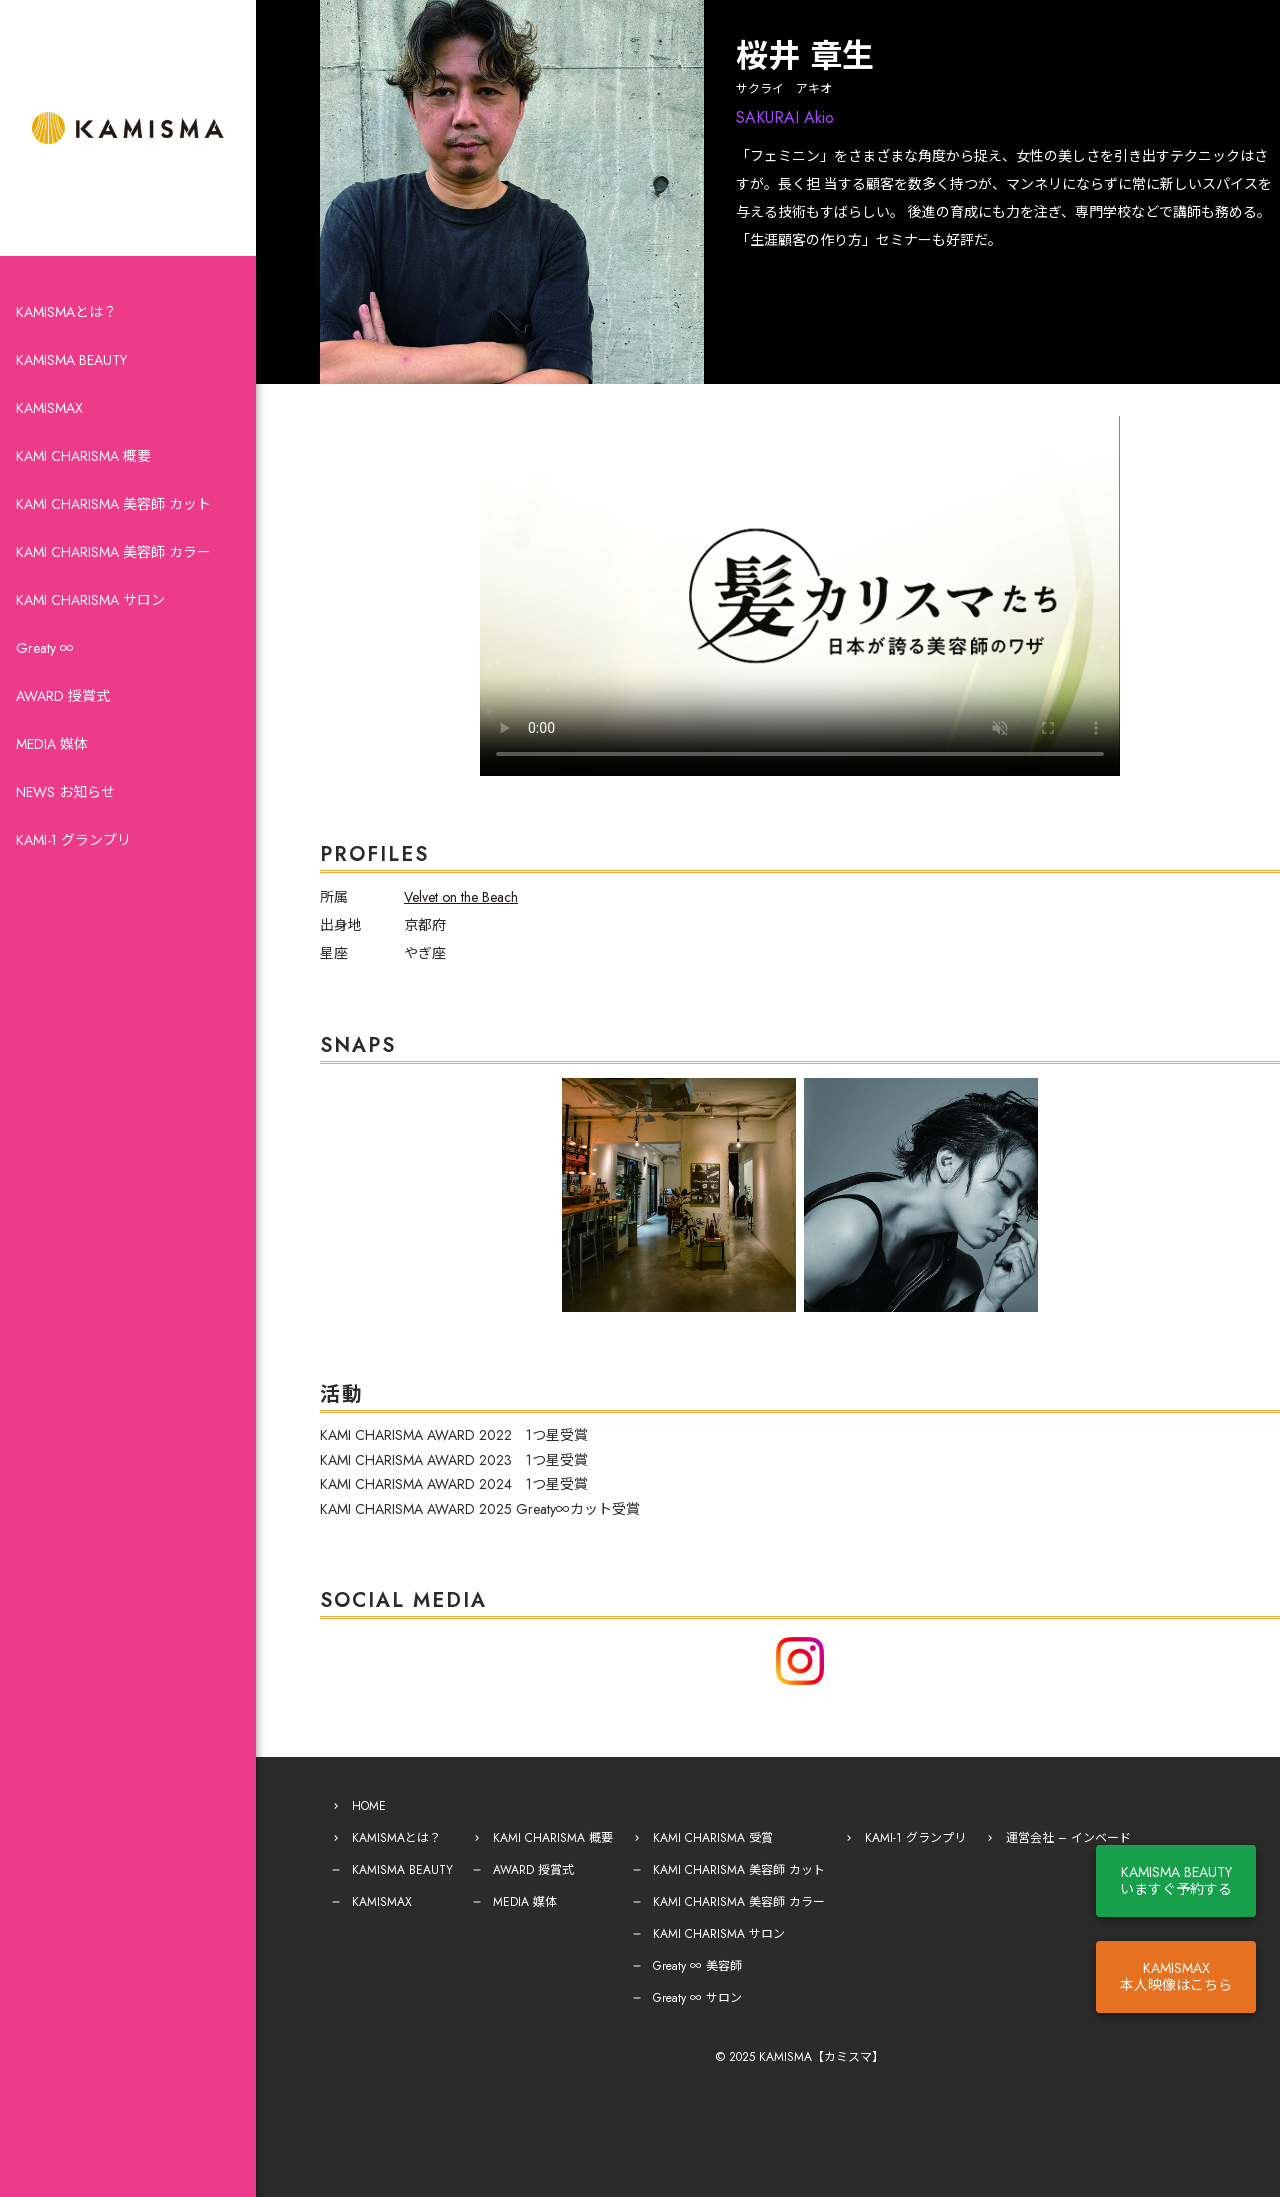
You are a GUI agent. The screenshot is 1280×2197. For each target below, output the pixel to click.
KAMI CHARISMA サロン (90, 600)
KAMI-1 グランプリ (73, 840)
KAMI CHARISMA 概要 (83, 456)
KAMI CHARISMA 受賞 (713, 1838)
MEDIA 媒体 (52, 744)
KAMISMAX (49, 408)
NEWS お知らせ (65, 792)
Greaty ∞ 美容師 (697, 1966)
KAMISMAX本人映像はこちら (1176, 1976)
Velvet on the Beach (461, 897)
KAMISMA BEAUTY (71, 360)
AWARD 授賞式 (63, 696)
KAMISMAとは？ (66, 312)
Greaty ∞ (45, 648)
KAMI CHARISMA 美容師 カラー (113, 552)
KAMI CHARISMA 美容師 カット (113, 504)
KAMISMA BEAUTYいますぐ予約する (1176, 1880)
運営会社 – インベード (1068, 1838)
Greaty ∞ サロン (697, 1998)
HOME (369, 1806)
